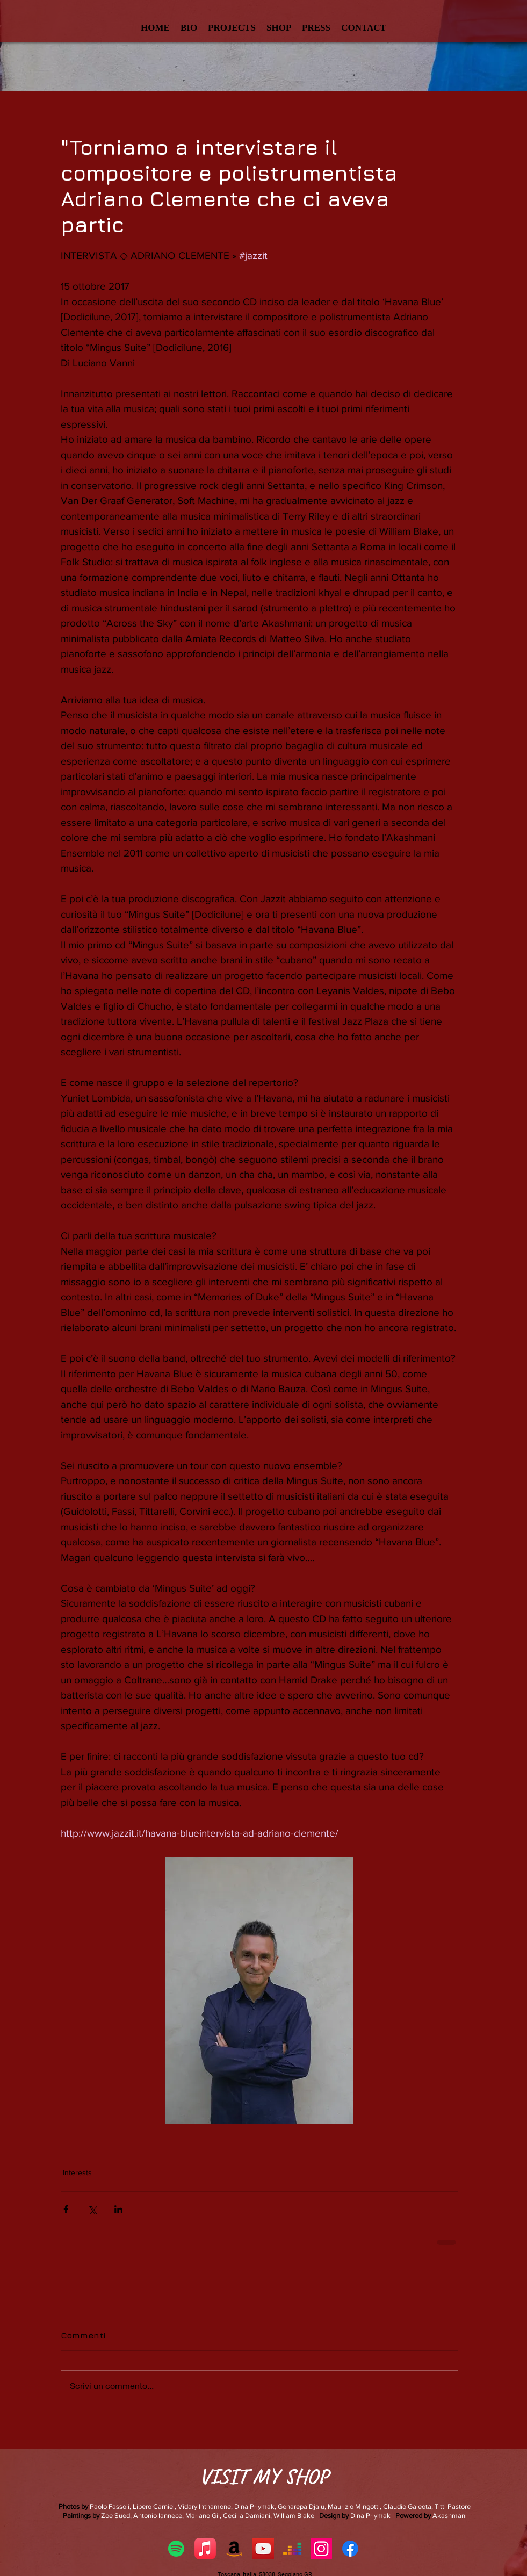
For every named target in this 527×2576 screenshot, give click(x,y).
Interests (77, 2172)
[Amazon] (234, 2548)
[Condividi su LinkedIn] (118, 2209)
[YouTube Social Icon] (263, 2548)
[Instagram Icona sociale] (321, 2548)
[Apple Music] (205, 2548)
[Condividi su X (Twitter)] (92, 2209)
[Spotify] (176, 2548)
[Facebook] (350, 2548)
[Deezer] (292, 2548)
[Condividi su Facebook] (66, 2209)
